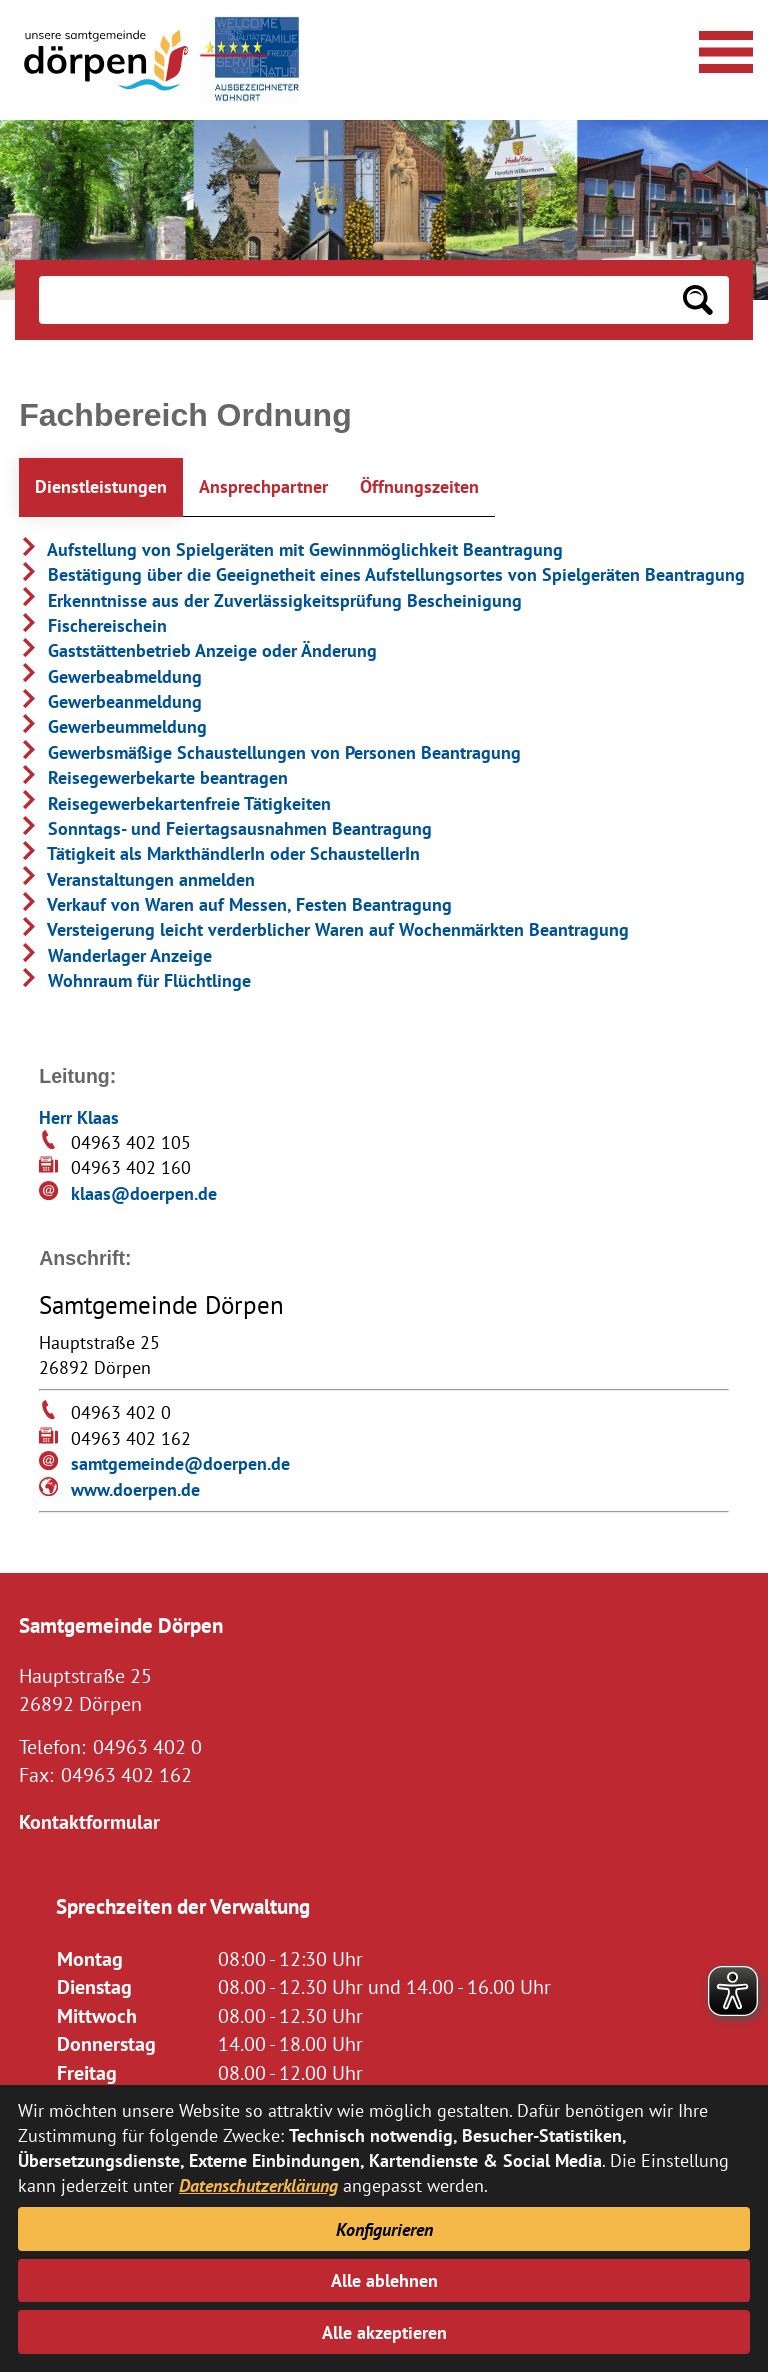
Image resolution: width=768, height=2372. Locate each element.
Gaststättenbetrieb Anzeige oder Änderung (198, 650)
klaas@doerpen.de (144, 1193)
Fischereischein (93, 625)
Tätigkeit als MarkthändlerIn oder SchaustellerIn (219, 853)
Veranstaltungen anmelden (137, 879)
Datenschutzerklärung (258, 2185)
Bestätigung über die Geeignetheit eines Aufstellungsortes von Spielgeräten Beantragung (382, 574)
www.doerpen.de (135, 1489)
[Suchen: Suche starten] (698, 300)
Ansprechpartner (263, 486)
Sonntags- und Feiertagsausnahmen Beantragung (225, 828)
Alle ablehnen (384, 2280)
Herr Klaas (79, 1117)
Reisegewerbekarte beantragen (153, 777)
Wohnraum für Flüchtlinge (135, 980)
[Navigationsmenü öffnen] (723, 49)
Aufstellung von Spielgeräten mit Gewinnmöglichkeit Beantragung (291, 549)
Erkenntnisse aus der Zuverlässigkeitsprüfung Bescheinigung (270, 600)
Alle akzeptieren (384, 2332)
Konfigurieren (384, 2229)
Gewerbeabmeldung (110, 676)
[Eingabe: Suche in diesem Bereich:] (352, 300)
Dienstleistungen (101, 486)
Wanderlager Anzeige (115, 955)
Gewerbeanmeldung (110, 701)
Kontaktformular (89, 1821)
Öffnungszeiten (419, 486)
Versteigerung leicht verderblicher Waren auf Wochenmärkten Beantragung (324, 929)
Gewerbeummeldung (113, 726)
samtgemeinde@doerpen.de (180, 1463)
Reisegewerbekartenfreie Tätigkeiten (175, 803)
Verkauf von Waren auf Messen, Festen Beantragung (235, 904)
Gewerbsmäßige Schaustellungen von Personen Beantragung (270, 752)
